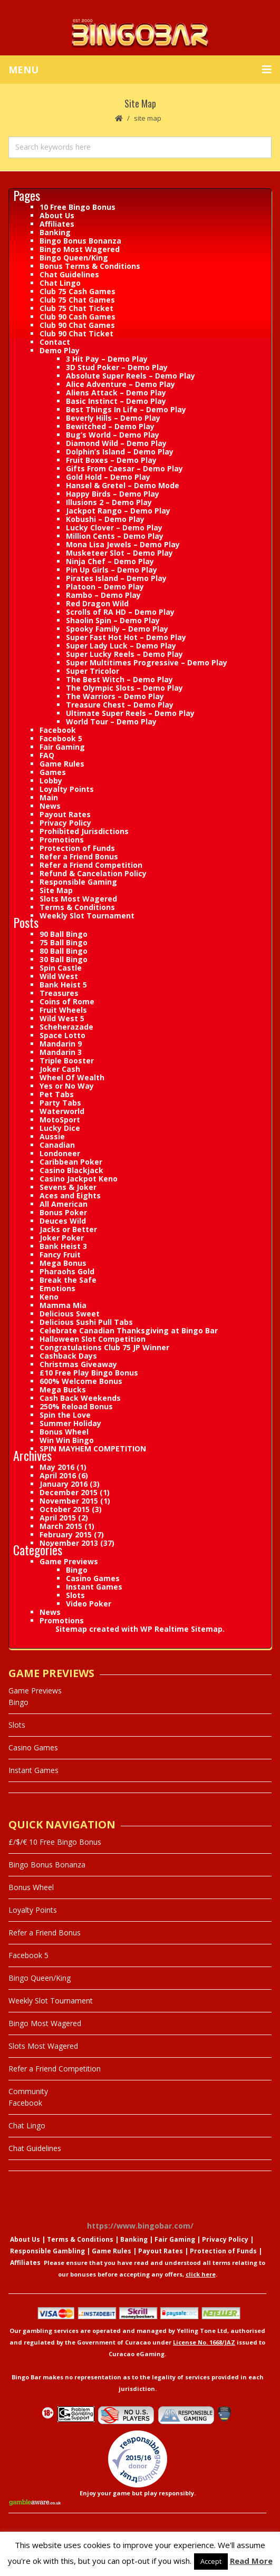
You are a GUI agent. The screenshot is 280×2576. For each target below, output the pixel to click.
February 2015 (66, 1534)
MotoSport (60, 1120)
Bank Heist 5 (63, 985)
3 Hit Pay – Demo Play (107, 359)
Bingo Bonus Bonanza (80, 241)
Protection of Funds (77, 848)
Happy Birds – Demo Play (112, 494)
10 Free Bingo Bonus (77, 207)
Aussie (52, 1136)
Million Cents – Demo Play (114, 536)
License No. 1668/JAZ (204, 2342)
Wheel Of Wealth (72, 1077)
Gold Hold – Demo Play (108, 477)
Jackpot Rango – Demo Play (118, 511)
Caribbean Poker (71, 1162)
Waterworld (62, 1111)
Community (28, 2091)
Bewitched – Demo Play (110, 426)
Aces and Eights (70, 1195)
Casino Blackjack (71, 1170)
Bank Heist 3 (63, 1246)
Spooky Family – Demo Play (117, 629)
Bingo (77, 1570)
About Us (57, 215)
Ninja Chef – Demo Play (110, 561)
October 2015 (65, 1509)
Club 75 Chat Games (77, 300)
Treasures (59, 993)
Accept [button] (210, 2561)
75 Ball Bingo (64, 942)
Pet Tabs (57, 1094)
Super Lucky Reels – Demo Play (124, 654)
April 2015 (58, 1518)
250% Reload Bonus (76, 1406)
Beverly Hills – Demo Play (113, 418)
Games (53, 772)
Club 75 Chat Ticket (76, 308)
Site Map (56, 890)
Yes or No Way (67, 1086)
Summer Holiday (70, 1423)
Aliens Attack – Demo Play (116, 393)
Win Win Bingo (67, 1440)
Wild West (59, 976)
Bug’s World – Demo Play (112, 435)
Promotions (62, 840)
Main (49, 797)
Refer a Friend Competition (91, 865)
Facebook (58, 730)
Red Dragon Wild (97, 603)
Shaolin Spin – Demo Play (113, 620)
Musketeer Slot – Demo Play (119, 553)
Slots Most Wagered (78, 899)
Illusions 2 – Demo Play (109, 502)
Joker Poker (62, 1238)
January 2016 (64, 1484)
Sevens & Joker (68, 1187)
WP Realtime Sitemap (181, 1629)
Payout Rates (65, 814)
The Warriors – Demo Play (115, 696)
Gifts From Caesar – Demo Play (124, 468)
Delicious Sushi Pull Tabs (86, 1322)
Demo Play (60, 350)
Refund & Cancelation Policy (93, 873)
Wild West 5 (62, 1018)
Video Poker (88, 1604)
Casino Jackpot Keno (79, 1179)
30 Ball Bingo (64, 959)
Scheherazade (66, 1027)
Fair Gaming (62, 747)
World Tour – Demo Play (111, 721)
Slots (75, 1595)
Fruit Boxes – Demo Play (111, 460)
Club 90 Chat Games (77, 325)
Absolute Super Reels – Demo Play (130, 376)
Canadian (57, 1145)
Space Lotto (62, 1035)
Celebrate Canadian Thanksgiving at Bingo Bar (129, 1330)
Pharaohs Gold (67, 1271)
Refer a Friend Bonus (79, 856)
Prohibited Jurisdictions (84, 831)
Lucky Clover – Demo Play (114, 527)
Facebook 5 (61, 738)
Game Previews (69, 1561)
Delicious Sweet (70, 1314)
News (50, 806)
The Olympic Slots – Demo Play (124, 688)
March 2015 (61, 1526)
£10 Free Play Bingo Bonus (89, 1373)
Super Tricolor (92, 671)
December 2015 (69, 1492)
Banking (55, 232)
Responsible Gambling (47, 2250)
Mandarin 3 (61, 1052)
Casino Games (93, 1578)
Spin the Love (65, 1415)
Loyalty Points (67, 789)
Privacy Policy (65, 823)
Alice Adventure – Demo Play (120, 384)
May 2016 (57, 1467)
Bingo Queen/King (74, 258)
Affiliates (57, 224)
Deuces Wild (63, 1221)
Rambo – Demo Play (103, 595)
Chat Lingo (60, 283)
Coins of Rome (67, 1001)
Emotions (57, 1288)
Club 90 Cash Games (77, 317)
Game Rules (62, 764)
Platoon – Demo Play (105, 587)
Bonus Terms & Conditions (90, 266)
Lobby (51, 781)
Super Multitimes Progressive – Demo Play (146, 662)
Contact (55, 342)
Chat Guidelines (69, 274)
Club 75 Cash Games (77, 291)
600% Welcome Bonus (81, 1381)
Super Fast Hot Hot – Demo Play (126, 637)
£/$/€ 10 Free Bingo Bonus (54, 1842)
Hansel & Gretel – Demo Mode (122, 485)
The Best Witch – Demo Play (119, 679)
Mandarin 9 (61, 1044)
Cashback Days (68, 1356)
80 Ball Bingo (64, 951)
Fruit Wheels (63, 1010)
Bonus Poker (63, 1212)
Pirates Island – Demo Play (116, 578)
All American (64, 1204)
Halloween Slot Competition (93, 1339)
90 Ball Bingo (64, 934)
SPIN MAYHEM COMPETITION (93, 1449)
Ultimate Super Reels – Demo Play (130, 713)
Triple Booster (67, 1060)
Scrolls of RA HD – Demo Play (120, 612)
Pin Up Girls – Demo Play (111, 570)
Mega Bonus (63, 1263)
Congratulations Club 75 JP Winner (104, 1347)
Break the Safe (68, 1280)
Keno (49, 1297)
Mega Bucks (63, 1389)
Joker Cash (60, 1069)
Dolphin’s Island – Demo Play (119, 452)
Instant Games (94, 1587)
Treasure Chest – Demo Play (119, 705)
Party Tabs (60, 1103)
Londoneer (60, 1153)
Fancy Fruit (60, 1255)
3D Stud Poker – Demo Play (117, 367)
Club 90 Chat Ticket (76, 333)
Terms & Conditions (77, 907)
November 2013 (69, 1543)
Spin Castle (61, 968)
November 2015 (69, 1501)
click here (201, 2274)
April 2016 (58, 1475)
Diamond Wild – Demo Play (116, 443)
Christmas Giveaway (78, 1364)
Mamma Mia (63, 1305)
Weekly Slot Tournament (87, 916)
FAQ (47, 755)
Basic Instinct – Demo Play (116, 401)
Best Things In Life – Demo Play (126, 409)
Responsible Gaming (78, 882)
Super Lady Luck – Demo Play (121, 646)
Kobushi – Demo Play (105, 519)
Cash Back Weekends (80, 1398)
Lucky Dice (60, 1128)
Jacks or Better (68, 1229)
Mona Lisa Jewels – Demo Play (123, 544)
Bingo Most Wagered (80, 249)
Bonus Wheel (64, 1432)
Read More (251, 2560)
